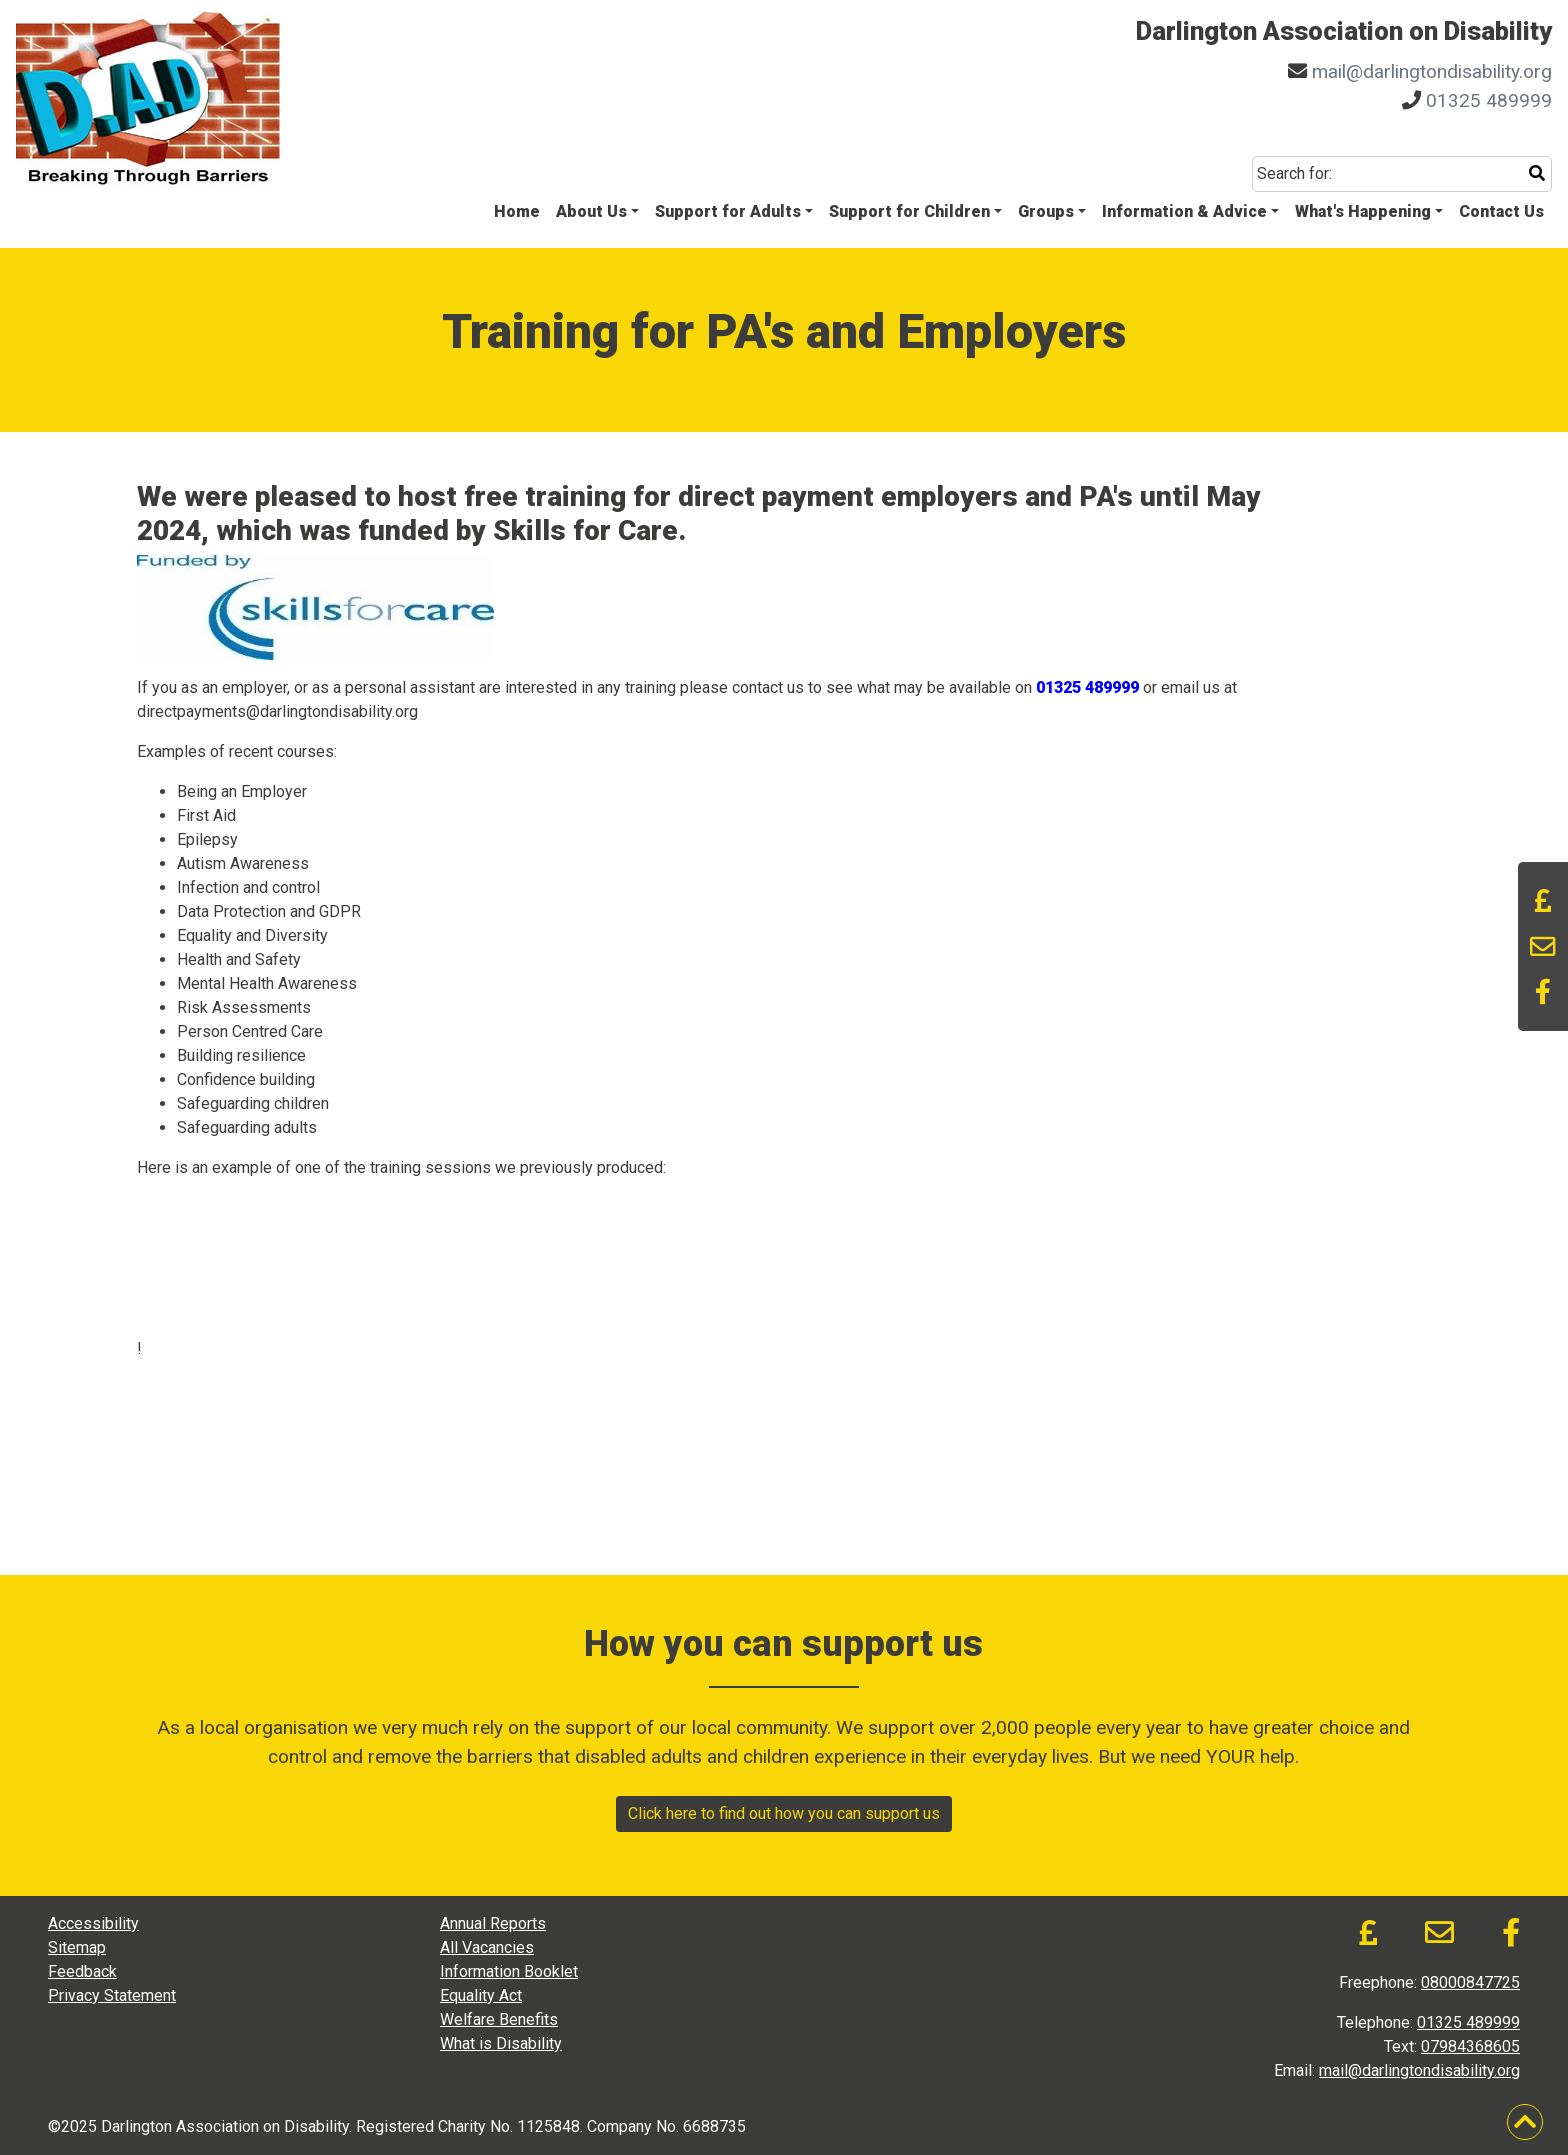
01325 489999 (1489, 100)
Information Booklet (509, 1971)
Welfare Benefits (499, 2019)
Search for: (1294, 173)
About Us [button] (591, 211)
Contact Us (1501, 211)
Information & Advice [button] (1184, 211)
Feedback (82, 1971)
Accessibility (93, 1923)
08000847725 (1470, 1982)
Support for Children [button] (909, 211)
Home (517, 211)
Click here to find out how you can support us (784, 1813)
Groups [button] (1046, 211)
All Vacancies (487, 1947)
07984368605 (1470, 2046)
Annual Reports (493, 1923)
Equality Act (481, 1995)
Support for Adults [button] (728, 211)
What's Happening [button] (1363, 211)
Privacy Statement (112, 1995)
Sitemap (77, 1947)
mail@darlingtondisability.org (1432, 71)
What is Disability (501, 2043)
